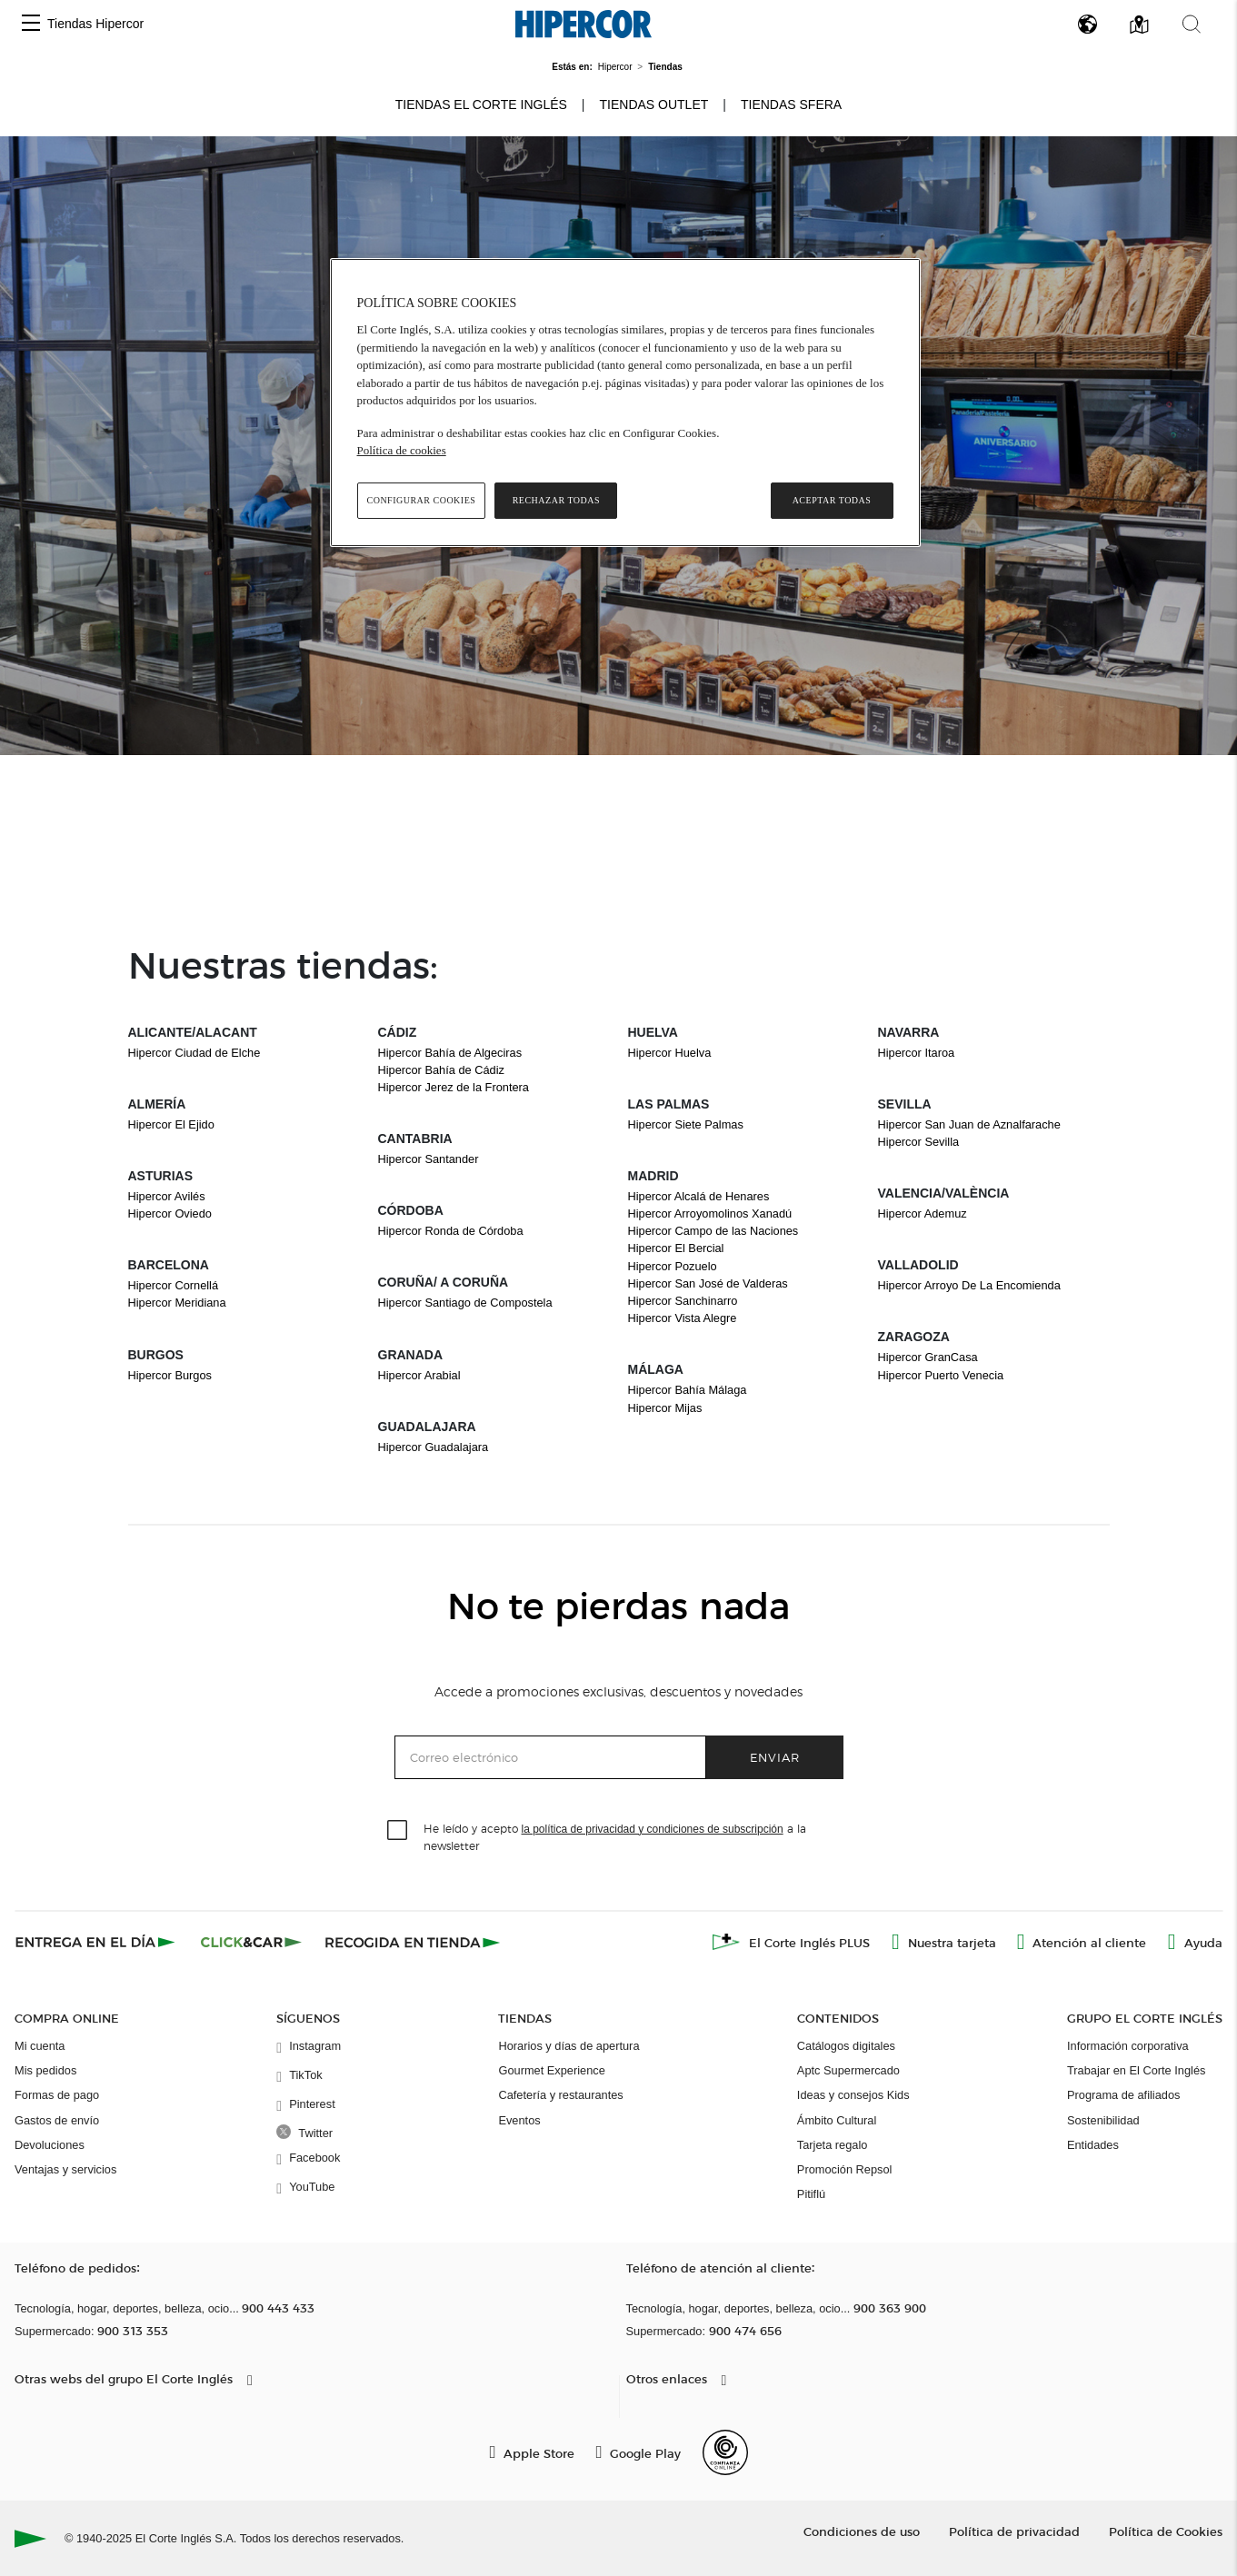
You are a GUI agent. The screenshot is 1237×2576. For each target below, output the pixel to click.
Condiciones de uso (861, 2531)
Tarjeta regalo (832, 2145)
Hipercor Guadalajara (433, 1447)
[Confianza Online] (725, 2452)
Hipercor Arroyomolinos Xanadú (710, 1213)
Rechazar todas (556, 500)
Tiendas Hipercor (95, 23)
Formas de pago (57, 2095)
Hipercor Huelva (670, 1052)
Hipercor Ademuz (922, 1213)
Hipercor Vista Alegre (682, 1318)
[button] (31, 24)
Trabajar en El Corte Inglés (1136, 2070)
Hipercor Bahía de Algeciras (450, 1052)
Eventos (519, 2120)
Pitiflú (811, 2194)
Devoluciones (50, 2145)
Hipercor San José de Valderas (708, 1283)
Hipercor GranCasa (928, 1357)
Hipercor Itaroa (916, 1052)
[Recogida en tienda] (413, 1942)
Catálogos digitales (846, 2046)
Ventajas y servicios (65, 2169)
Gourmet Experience (551, 2070)
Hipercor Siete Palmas (685, 1124)
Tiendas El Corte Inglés (481, 104)
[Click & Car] (251, 1942)
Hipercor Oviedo (170, 1213)
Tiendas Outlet (654, 104)
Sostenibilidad (1103, 2120)
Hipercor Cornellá (173, 1285)
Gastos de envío (57, 2120)
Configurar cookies (421, 500)
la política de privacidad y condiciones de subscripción (652, 1829)
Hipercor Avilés (166, 1196)
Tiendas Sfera (791, 104)
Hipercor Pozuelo (672, 1266)
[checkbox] (398, 1831)
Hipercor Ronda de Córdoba (451, 1231)
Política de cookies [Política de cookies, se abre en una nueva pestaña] (401, 450)
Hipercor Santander (428, 1159)
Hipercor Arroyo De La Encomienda (969, 1285)
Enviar (775, 1756)
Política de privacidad (1014, 2531)
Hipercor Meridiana (177, 1302)
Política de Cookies (1165, 2531)
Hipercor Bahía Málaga (687, 1390)
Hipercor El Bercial (676, 1248)
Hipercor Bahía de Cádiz (441, 1070)
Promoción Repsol (845, 2169)
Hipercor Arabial (419, 1375)
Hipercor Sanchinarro (683, 1301)
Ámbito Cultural (836, 2120)
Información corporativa (1128, 2046)
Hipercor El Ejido (171, 1124)
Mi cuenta (40, 2046)
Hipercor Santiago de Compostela (465, 1302)
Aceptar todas (832, 500)
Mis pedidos (45, 2070)
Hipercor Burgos (170, 1375)
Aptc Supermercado (848, 2070)
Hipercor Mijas (665, 1408)
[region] (625, 402)
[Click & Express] (97, 1942)
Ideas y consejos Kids (853, 2095)
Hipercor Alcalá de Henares (699, 1196)
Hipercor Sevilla (919, 1142)
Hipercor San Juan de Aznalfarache (969, 1124)
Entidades (1093, 2145)
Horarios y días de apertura (568, 2046)
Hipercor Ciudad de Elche (194, 1052)
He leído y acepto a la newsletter (615, 1836)
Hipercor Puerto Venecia (941, 1375)
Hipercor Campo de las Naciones (713, 1231)
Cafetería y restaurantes (560, 2095)
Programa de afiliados (1123, 2095)
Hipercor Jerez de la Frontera (453, 1087)
